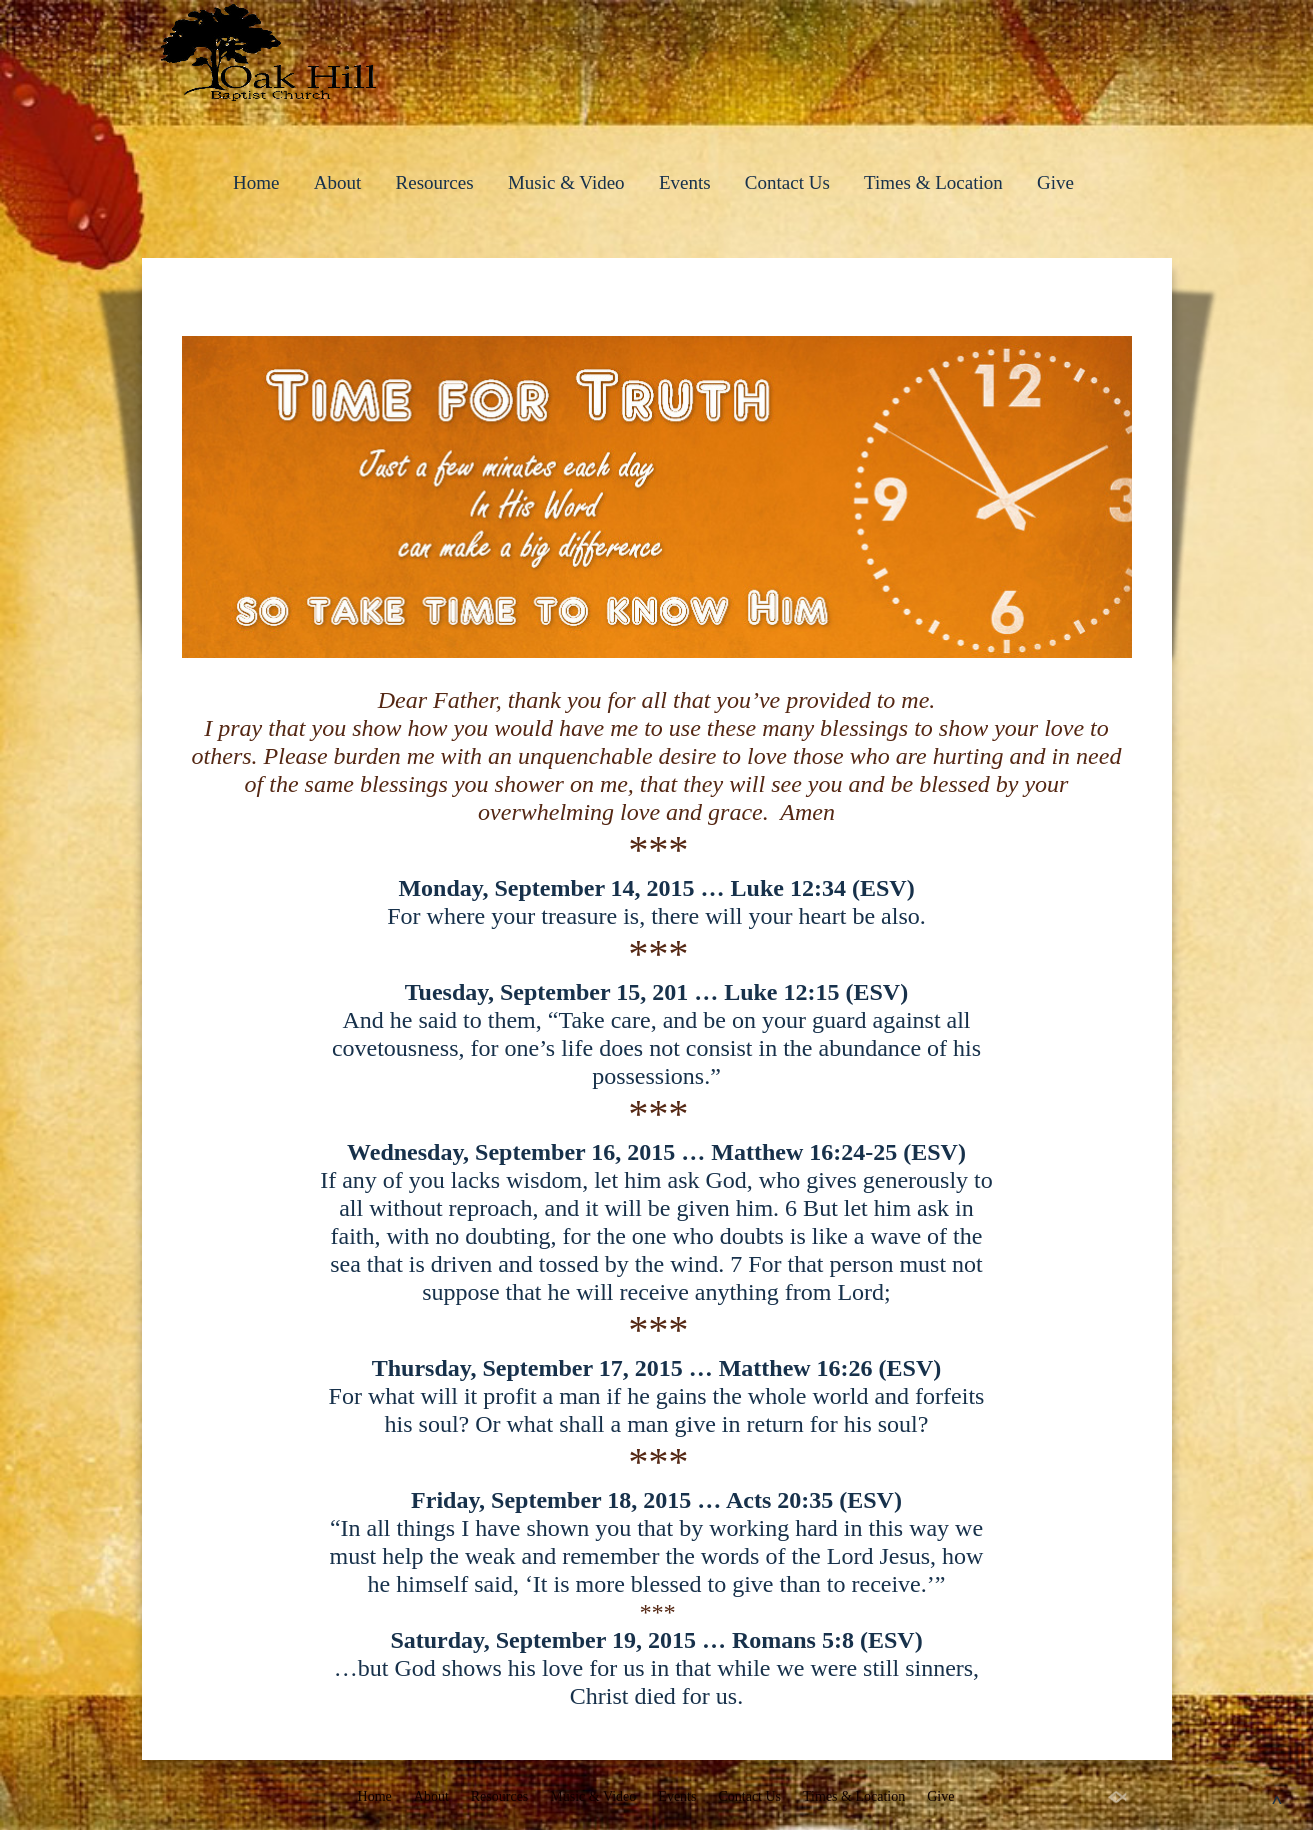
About (338, 182)
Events (685, 182)
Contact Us (787, 182)
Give (1055, 182)
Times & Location (933, 182)
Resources (435, 182)
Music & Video (566, 182)
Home (256, 182)
